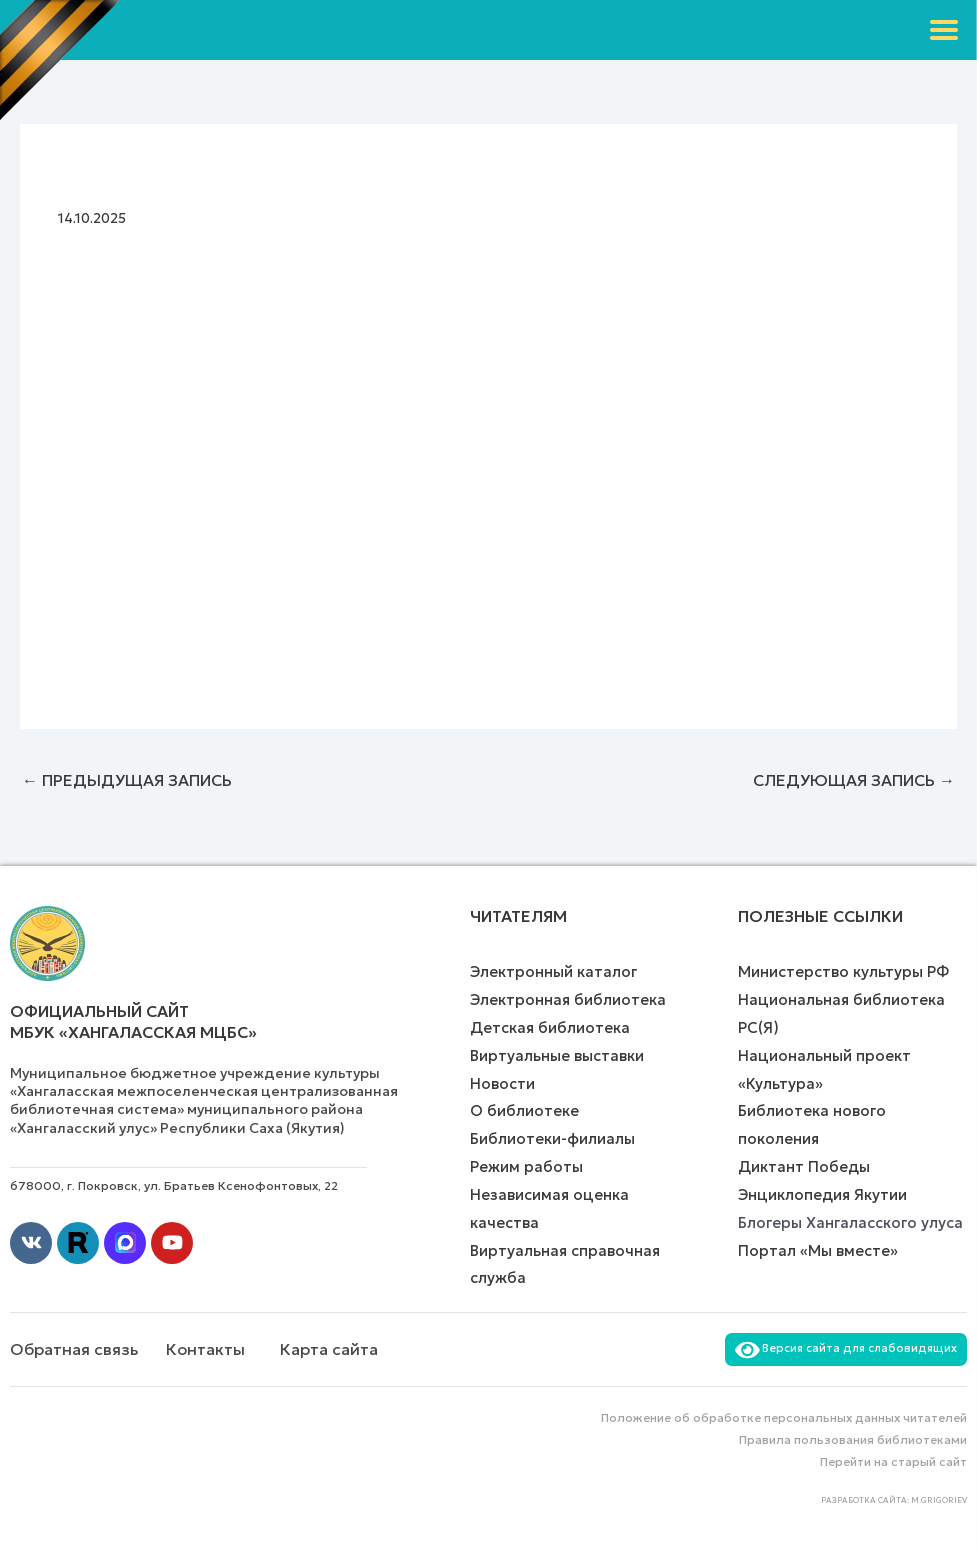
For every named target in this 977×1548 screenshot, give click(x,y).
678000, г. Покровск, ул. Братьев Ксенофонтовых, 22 (174, 1185)
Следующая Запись (854, 780)
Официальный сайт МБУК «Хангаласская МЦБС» (133, 1021)
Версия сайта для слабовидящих (846, 1348)
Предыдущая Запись (127, 780)
